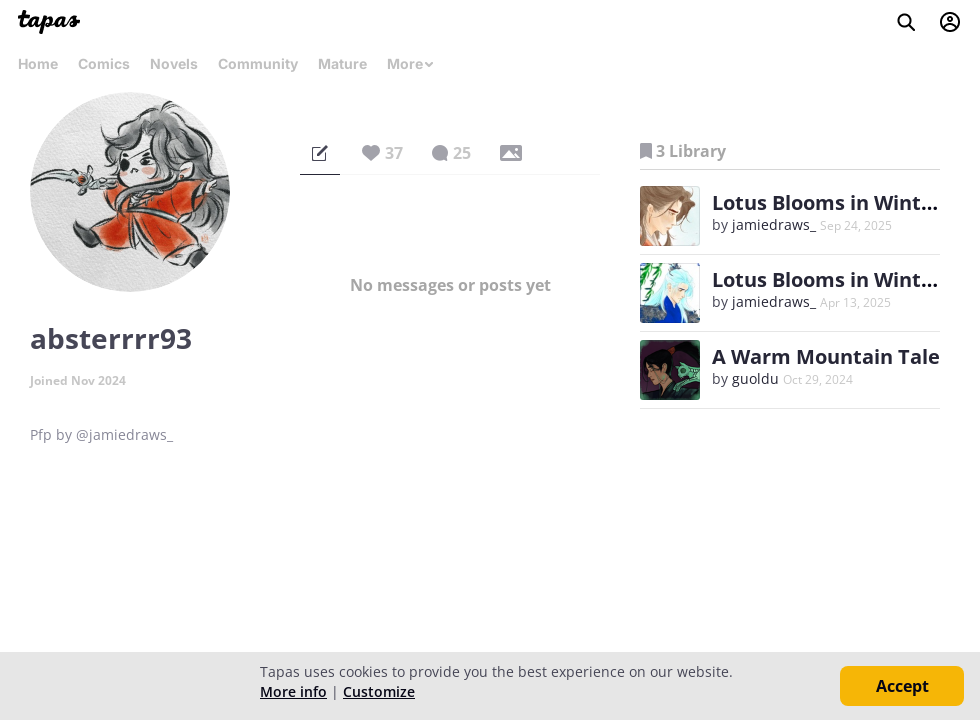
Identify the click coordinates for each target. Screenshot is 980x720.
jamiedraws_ (774, 224)
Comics (104, 63)
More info (293, 691)
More (411, 63)
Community (258, 63)
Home (38, 63)
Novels (174, 63)
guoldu (755, 378)
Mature (342, 63)
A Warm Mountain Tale (826, 356)
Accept (902, 686)
